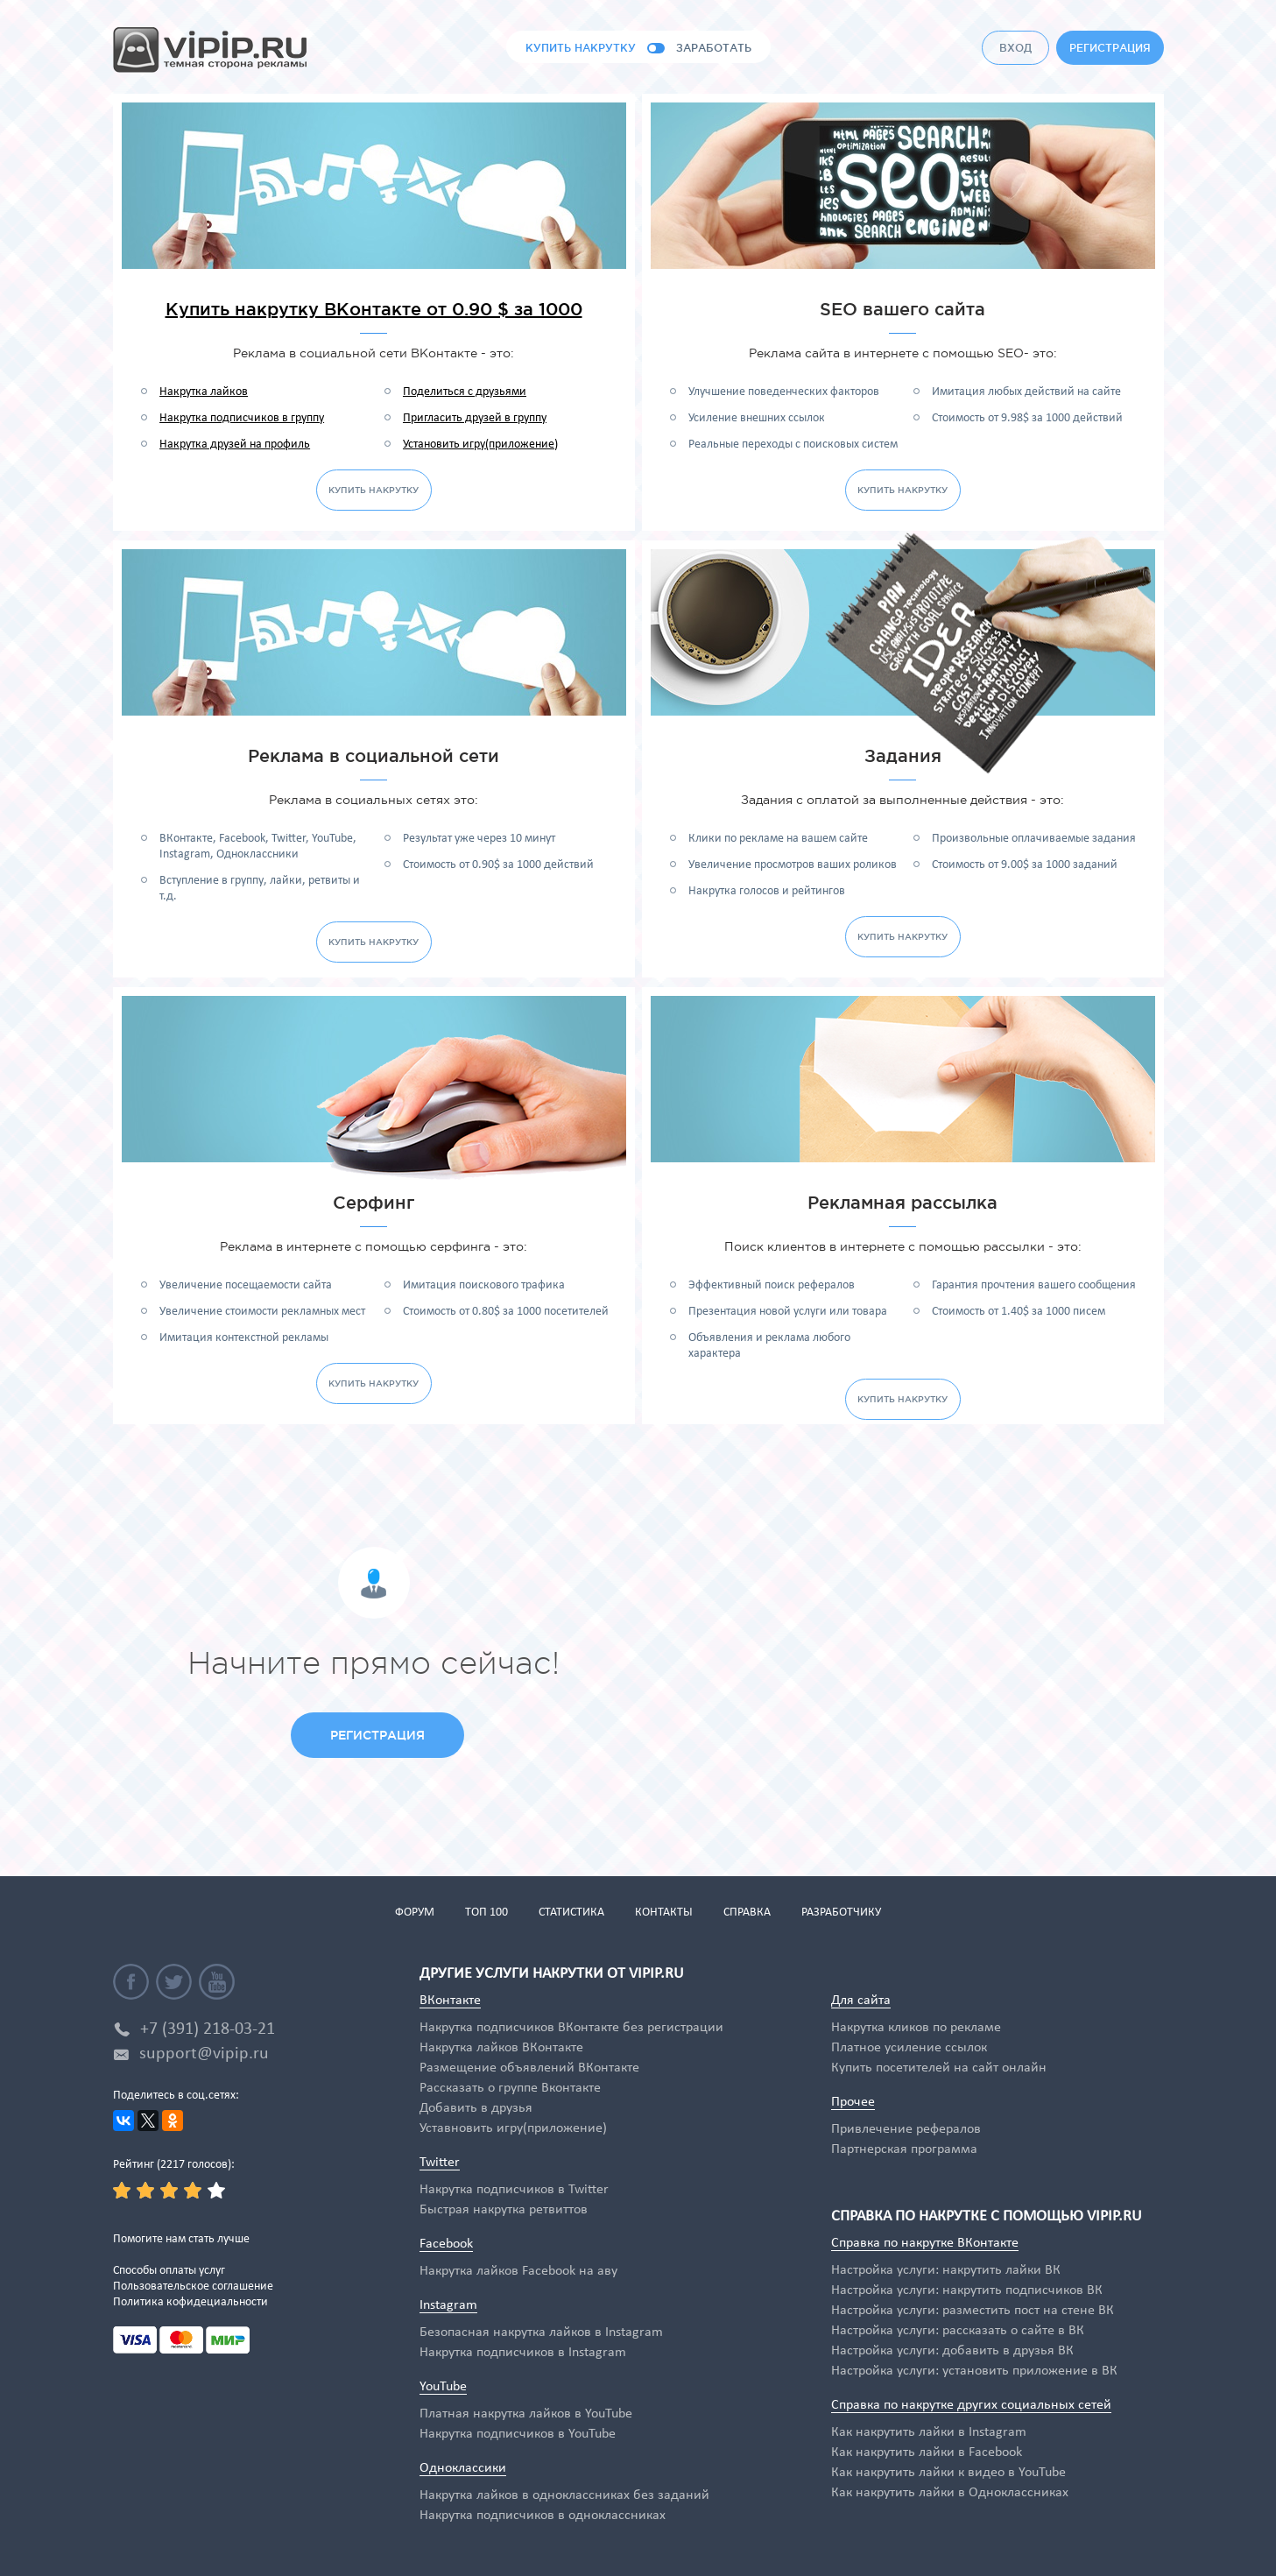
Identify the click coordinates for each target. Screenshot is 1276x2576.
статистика (571, 1912)
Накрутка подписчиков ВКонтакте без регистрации (571, 2028)
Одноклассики (462, 2468)
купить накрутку (580, 47)
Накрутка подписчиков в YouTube (517, 2434)
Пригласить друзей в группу (474, 418)
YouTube (443, 2387)
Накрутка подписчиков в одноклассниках (542, 2516)
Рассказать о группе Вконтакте (510, 2088)
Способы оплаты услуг (169, 2270)
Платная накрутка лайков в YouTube (525, 2414)
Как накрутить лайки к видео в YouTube (948, 2473)
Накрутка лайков (203, 392)
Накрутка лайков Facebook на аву (518, 2271)
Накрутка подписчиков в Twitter (514, 2190)
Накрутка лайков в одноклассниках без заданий (564, 2495)
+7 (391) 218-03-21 (207, 2029)
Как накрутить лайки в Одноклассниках (949, 2493)
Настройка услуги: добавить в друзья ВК (952, 2351)
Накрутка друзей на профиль (234, 444)
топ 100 (486, 1912)
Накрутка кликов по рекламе (916, 2028)
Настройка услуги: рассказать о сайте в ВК (957, 2331)
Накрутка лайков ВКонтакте (501, 2048)
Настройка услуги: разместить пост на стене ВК (972, 2311)
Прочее (853, 2102)
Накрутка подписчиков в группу (241, 418)
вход (1015, 47)
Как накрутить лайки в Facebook (926, 2452)
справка (747, 1912)
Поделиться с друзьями (464, 392)
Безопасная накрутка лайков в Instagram (541, 2332)
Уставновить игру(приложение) (513, 2128)
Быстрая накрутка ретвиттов (503, 2210)
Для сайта (861, 2001)
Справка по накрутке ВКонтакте (925, 2243)
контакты (664, 1912)
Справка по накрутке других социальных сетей (971, 2405)
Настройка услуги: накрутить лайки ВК (946, 2270)
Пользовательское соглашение (193, 2286)
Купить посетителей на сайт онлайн (939, 2068)
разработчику (841, 1912)
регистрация (1110, 47)
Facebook (446, 2244)
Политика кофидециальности (190, 2302)
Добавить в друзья (475, 2108)
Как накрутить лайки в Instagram (928, 2432)
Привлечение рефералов (906, 2129)
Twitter (439, 2163)
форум (414, 1912)
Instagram (448, 2305)
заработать (713, 47)
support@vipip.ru (204, 2054)
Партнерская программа (904, 2149)
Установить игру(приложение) (480, 444)
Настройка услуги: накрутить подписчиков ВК (967, 2290)
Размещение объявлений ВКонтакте (529, 2068)
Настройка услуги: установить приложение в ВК (974, 2371)
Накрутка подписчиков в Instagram (522, 2353)
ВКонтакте (450, 2001)
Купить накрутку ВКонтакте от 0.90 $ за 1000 (374, 309)
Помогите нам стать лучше (181, 2239)
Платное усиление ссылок (909, 2048)
